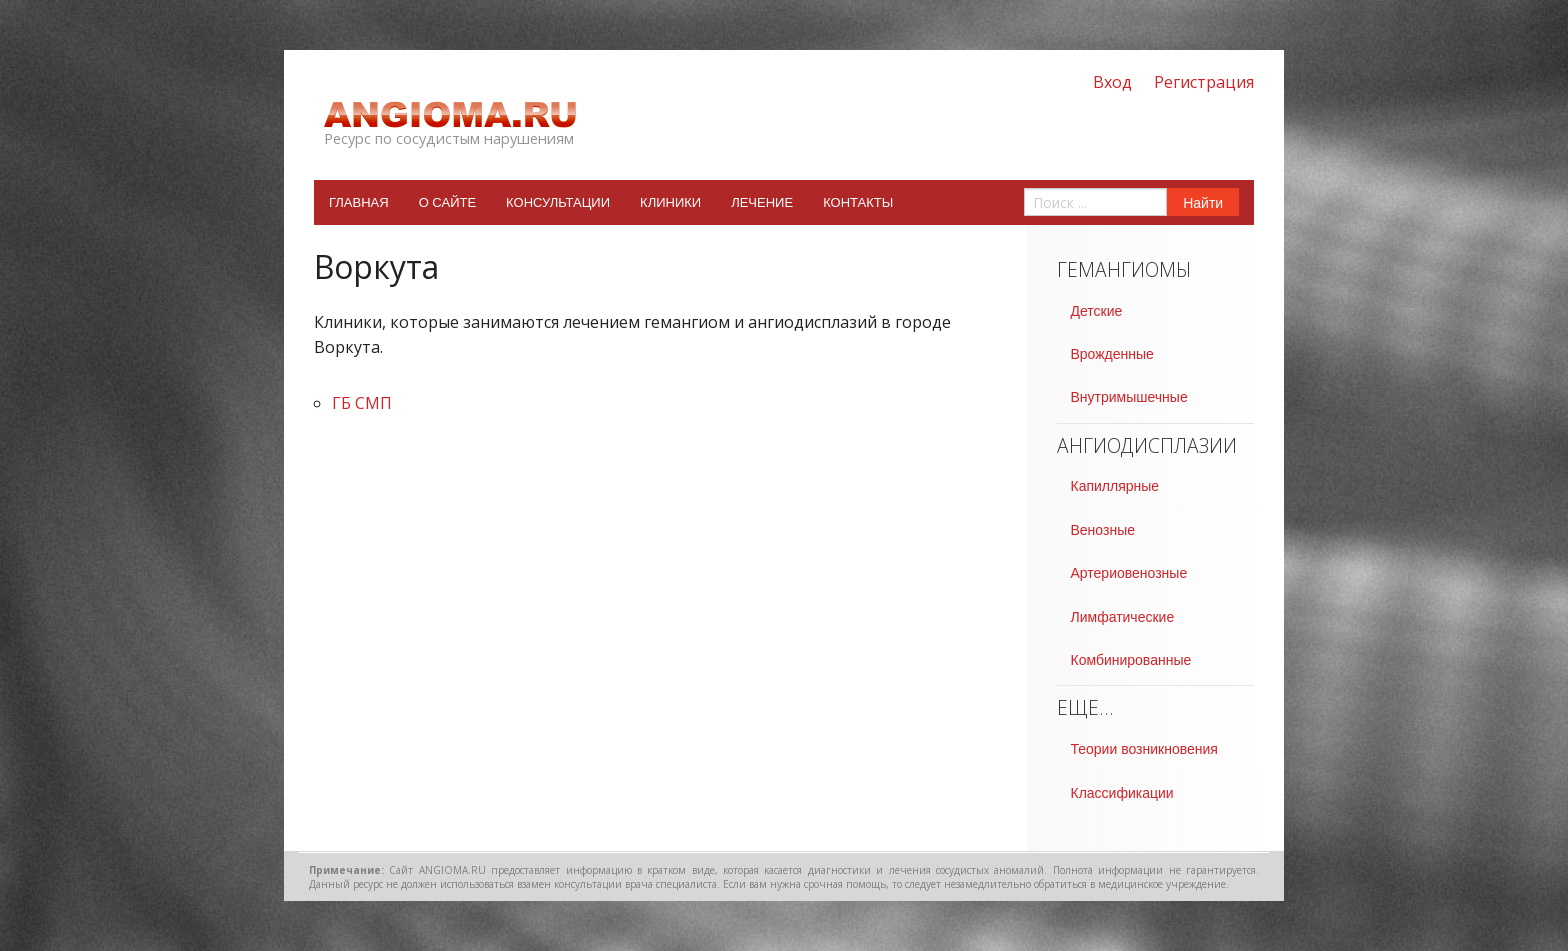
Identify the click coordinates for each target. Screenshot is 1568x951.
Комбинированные (1131, 660)
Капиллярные (1115, 486)
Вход (1112, 82)
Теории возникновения (1144, 749)
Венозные (1103, 530)
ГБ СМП (362, 403)
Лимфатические (1123, 617)
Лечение (762, 202)
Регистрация (1204, 82)
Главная (359, 202)
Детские (1097, 311)
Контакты (858, 202)
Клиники (670, 202)
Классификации (1122, 793)
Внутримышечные (1129, 397)
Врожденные (1112, 354)
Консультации (558, 202)
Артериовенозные (1129, 573)
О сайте (447, 202)
